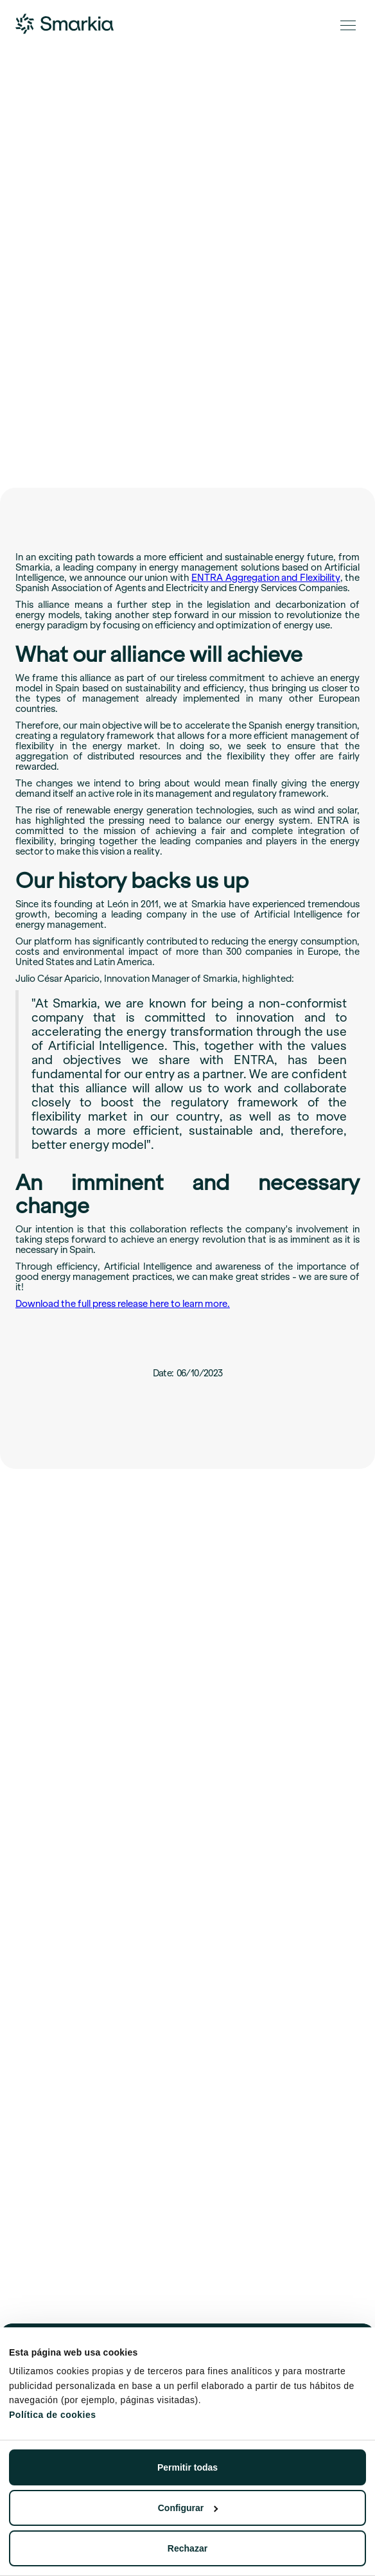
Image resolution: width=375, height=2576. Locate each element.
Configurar (188, 2508)
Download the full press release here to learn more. (122, 1304)
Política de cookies (52, 2415)
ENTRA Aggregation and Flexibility (265, 577)
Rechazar (187, 2548)
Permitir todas (187, 2467)
